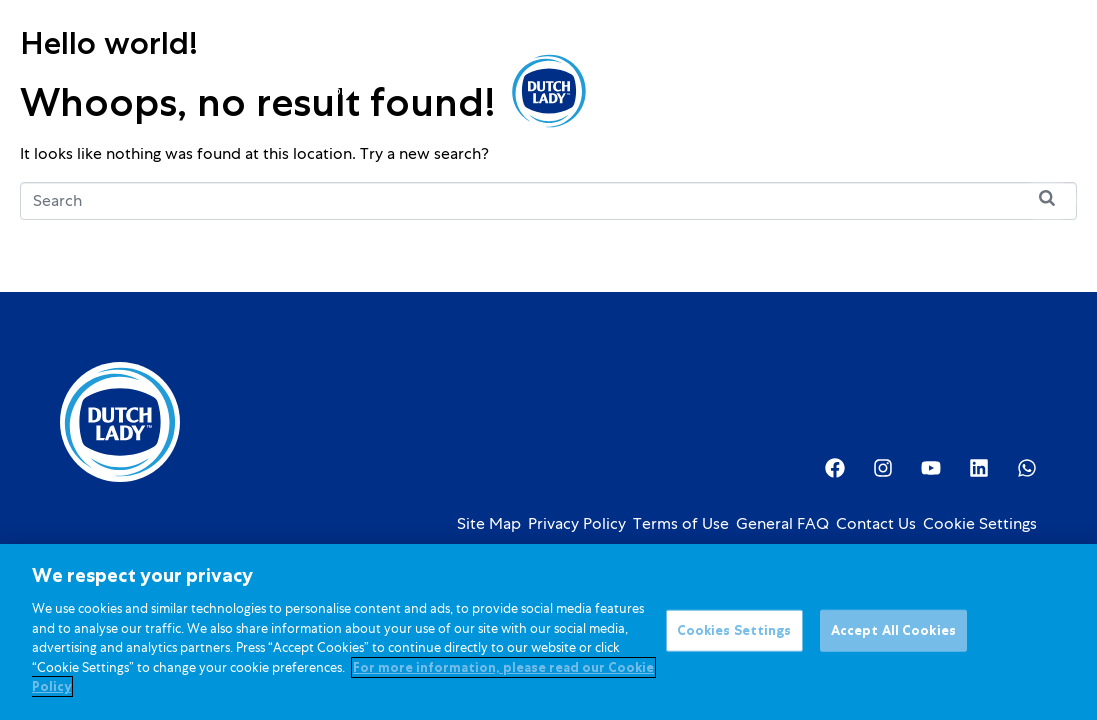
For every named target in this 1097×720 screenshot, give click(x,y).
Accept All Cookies (893, 638)
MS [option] (939, 93)
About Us (661, 90)
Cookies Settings (734, 638)
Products (202, 90)
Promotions (429, 90)
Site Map (489, 524)
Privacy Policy (577, 524)
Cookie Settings (980, 524)
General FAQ (782, 524)
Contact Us (876, 524)
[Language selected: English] (939, 91)
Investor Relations (786, 90)
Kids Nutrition (315, 90)
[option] (939, 93)
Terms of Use (681, 524)
